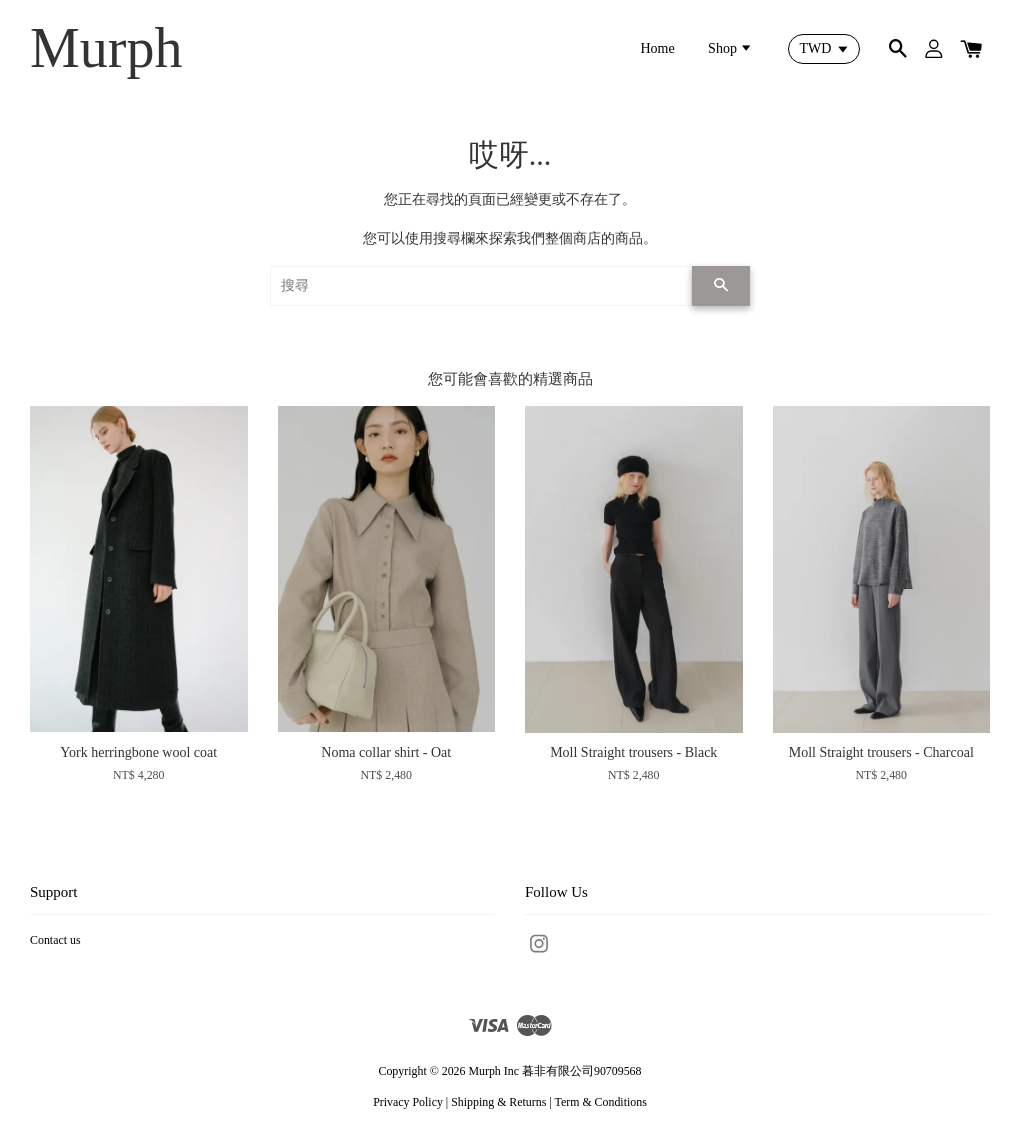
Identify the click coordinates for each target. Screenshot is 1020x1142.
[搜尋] (481, 286)
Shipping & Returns (498, 1102)
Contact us (55, 940)
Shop (730, 48)
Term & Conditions (600, 1102)
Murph (106, 48)
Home (657, 48)
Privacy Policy (408, 1102)
